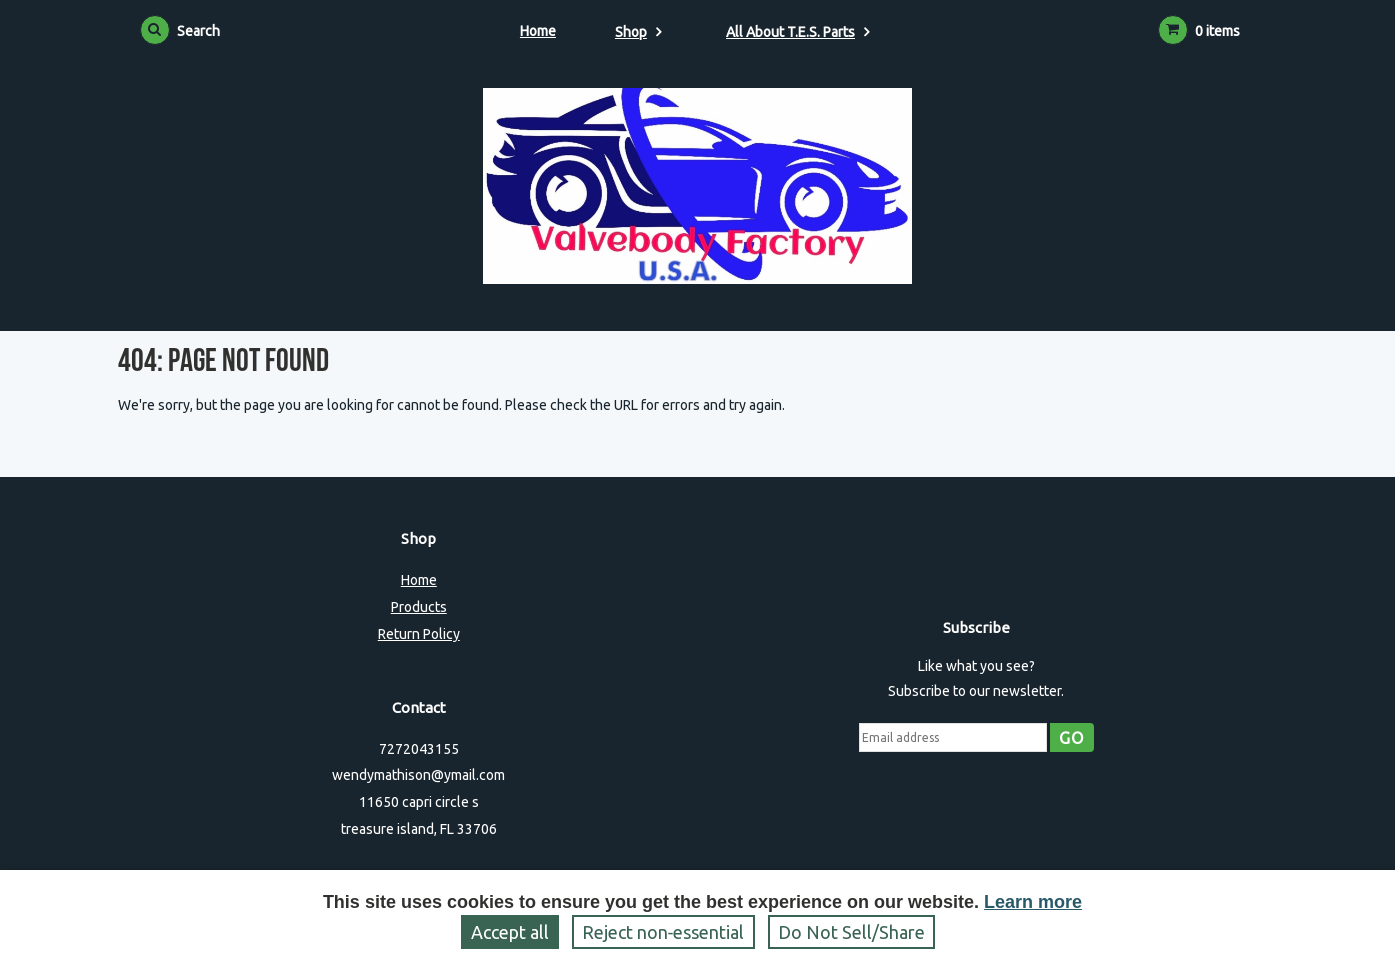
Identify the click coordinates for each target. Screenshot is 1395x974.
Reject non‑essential (663, 932)
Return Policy (419, 634)
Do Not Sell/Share (851, 932)
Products (419, 607)
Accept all (510, 932)
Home (538, 31)
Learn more (1033, 902)
